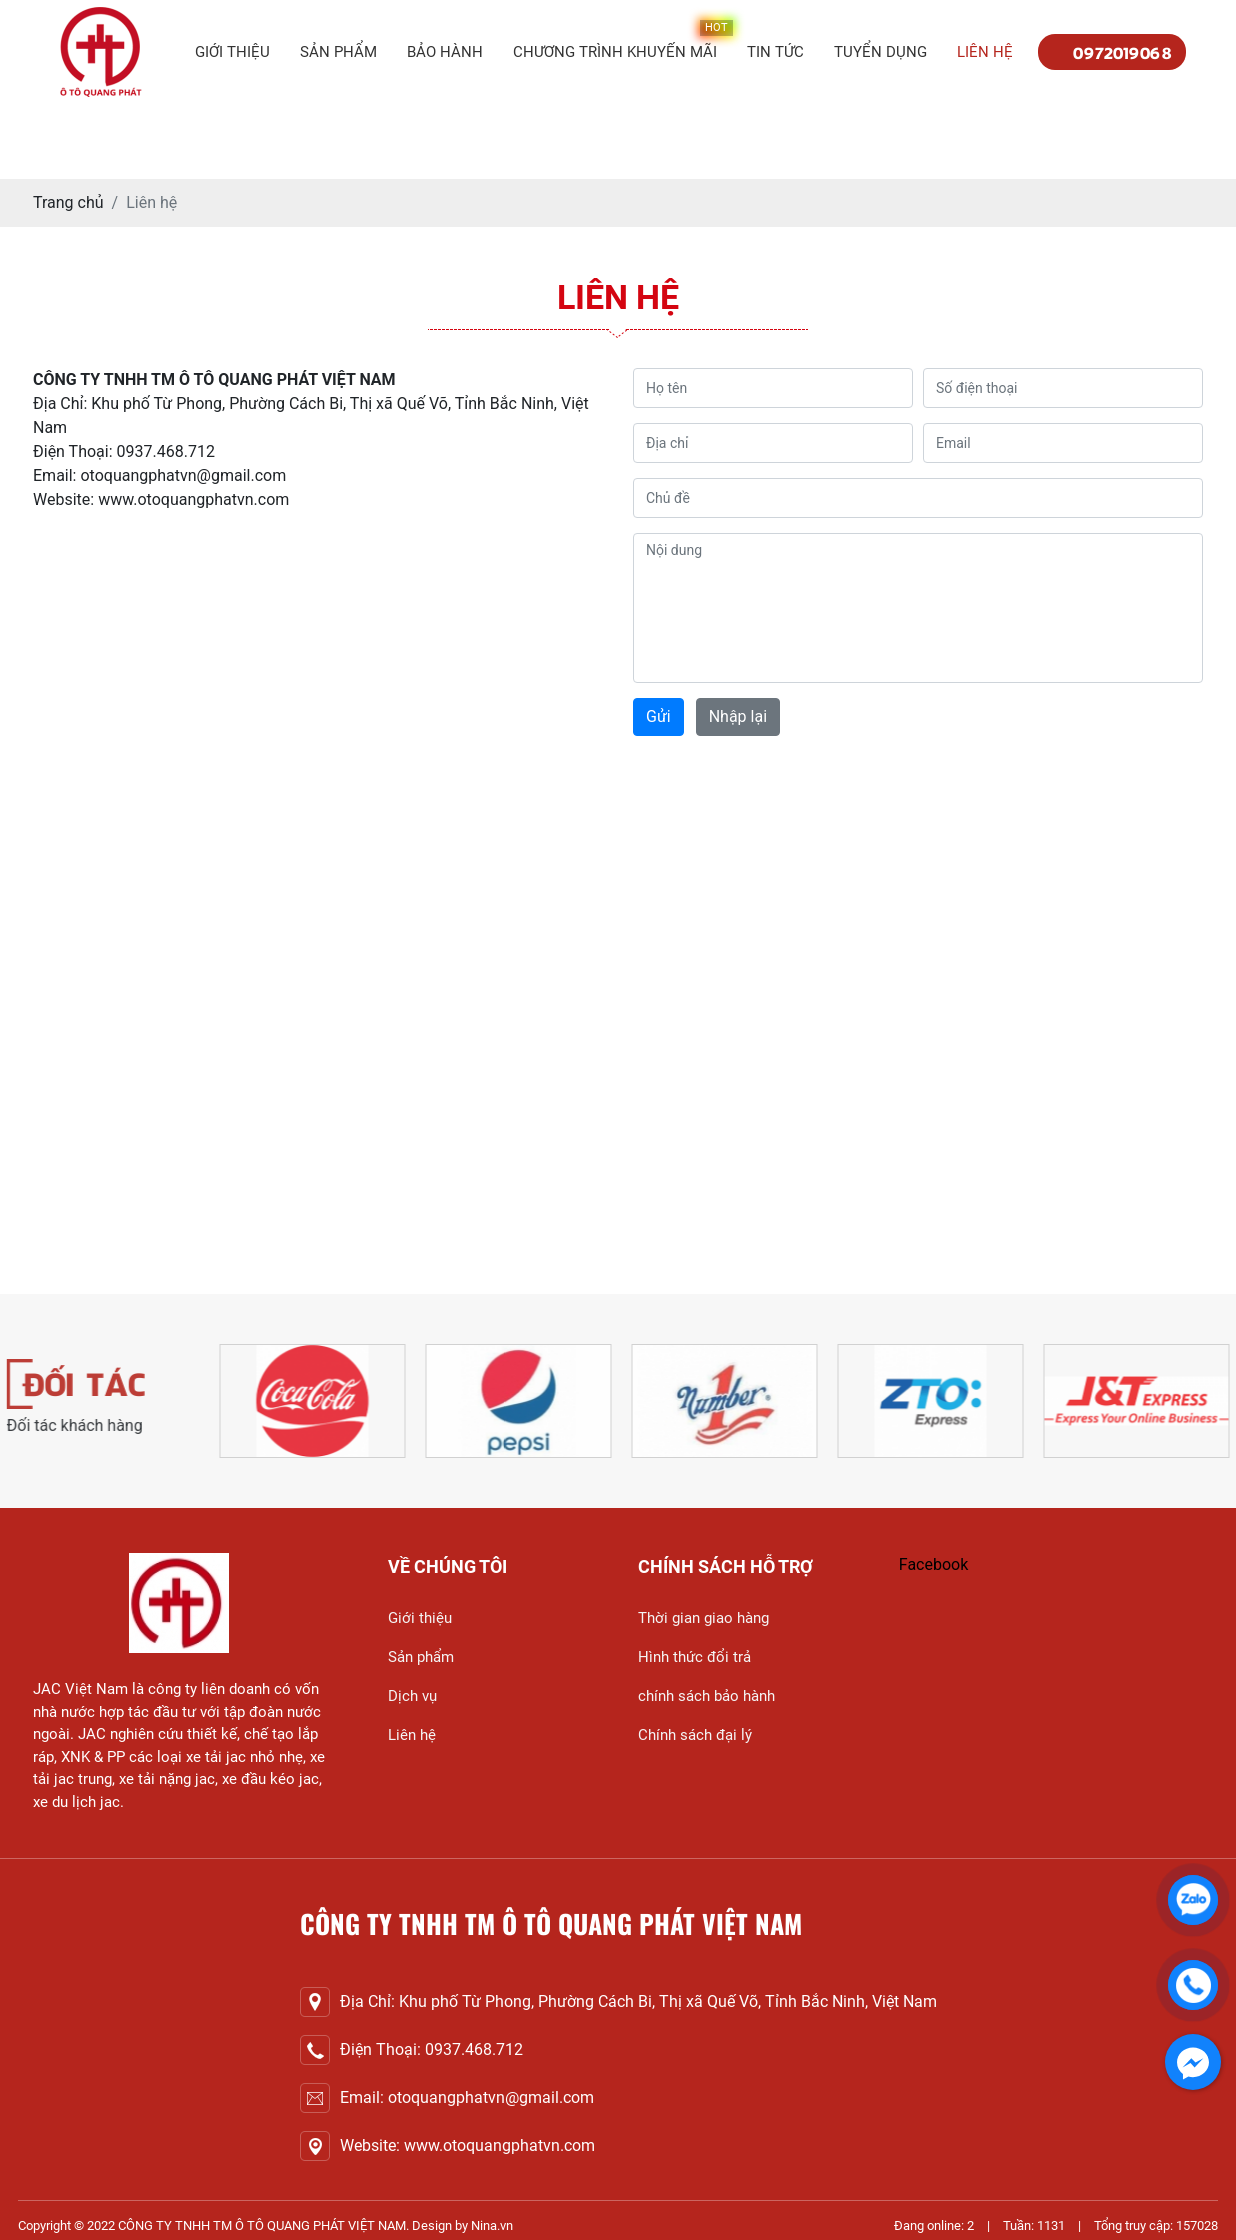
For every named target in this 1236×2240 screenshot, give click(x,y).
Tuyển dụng (880, 52)
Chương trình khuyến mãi (615, 52)
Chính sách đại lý (695, 1735)
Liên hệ (985, 52)
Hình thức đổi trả (694, 1657)
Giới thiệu (232, 52)
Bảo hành (445, 52)
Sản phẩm (338, 52)
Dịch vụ (412, 1696)
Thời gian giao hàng (703, 1618)
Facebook (933, 1564)
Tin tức (775, 52)
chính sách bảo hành (706, 1696)
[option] (368, 1401)
